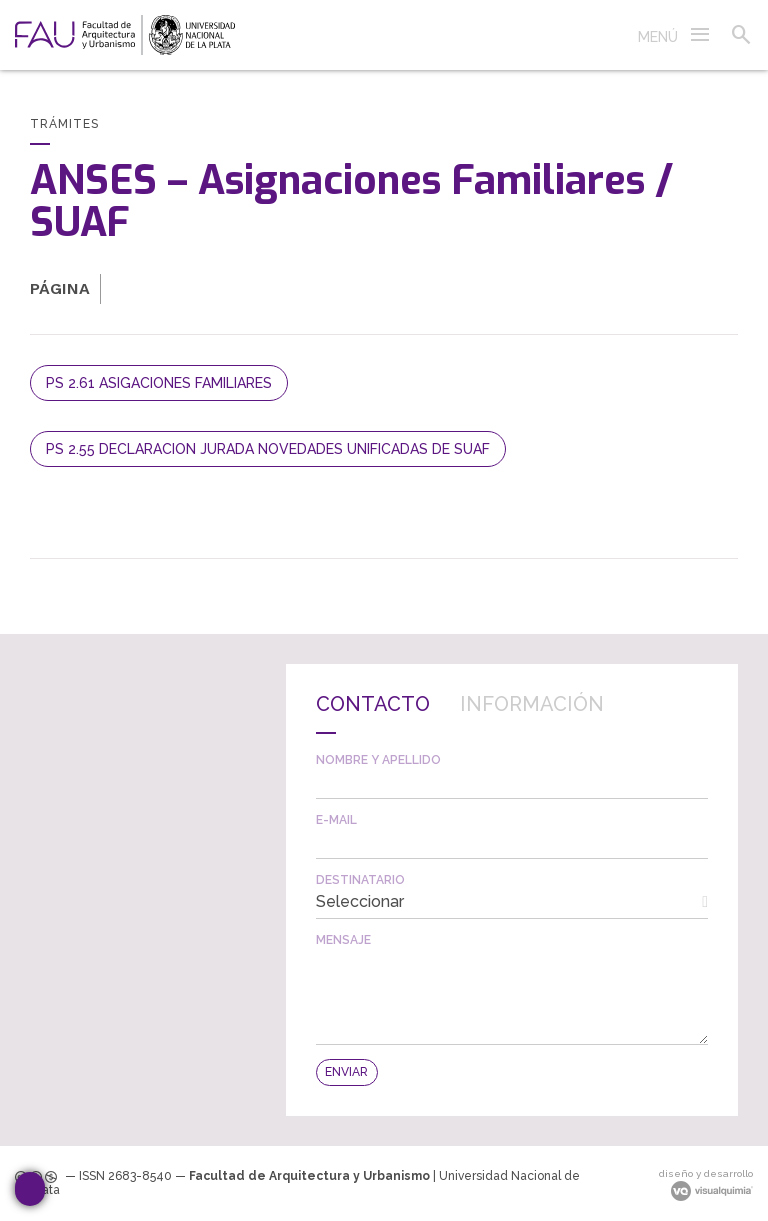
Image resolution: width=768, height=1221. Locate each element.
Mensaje (343, 940)
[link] (125, 35)
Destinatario (360, 880)
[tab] (373, 714)
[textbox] (512, 782)
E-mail (336, 820)
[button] (675, 35)
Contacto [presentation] (373, 704)
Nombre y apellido (378, 760)
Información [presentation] (532, 704)
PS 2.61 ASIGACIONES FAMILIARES (159, 383)
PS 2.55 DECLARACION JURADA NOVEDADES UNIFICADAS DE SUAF (268, 449)
